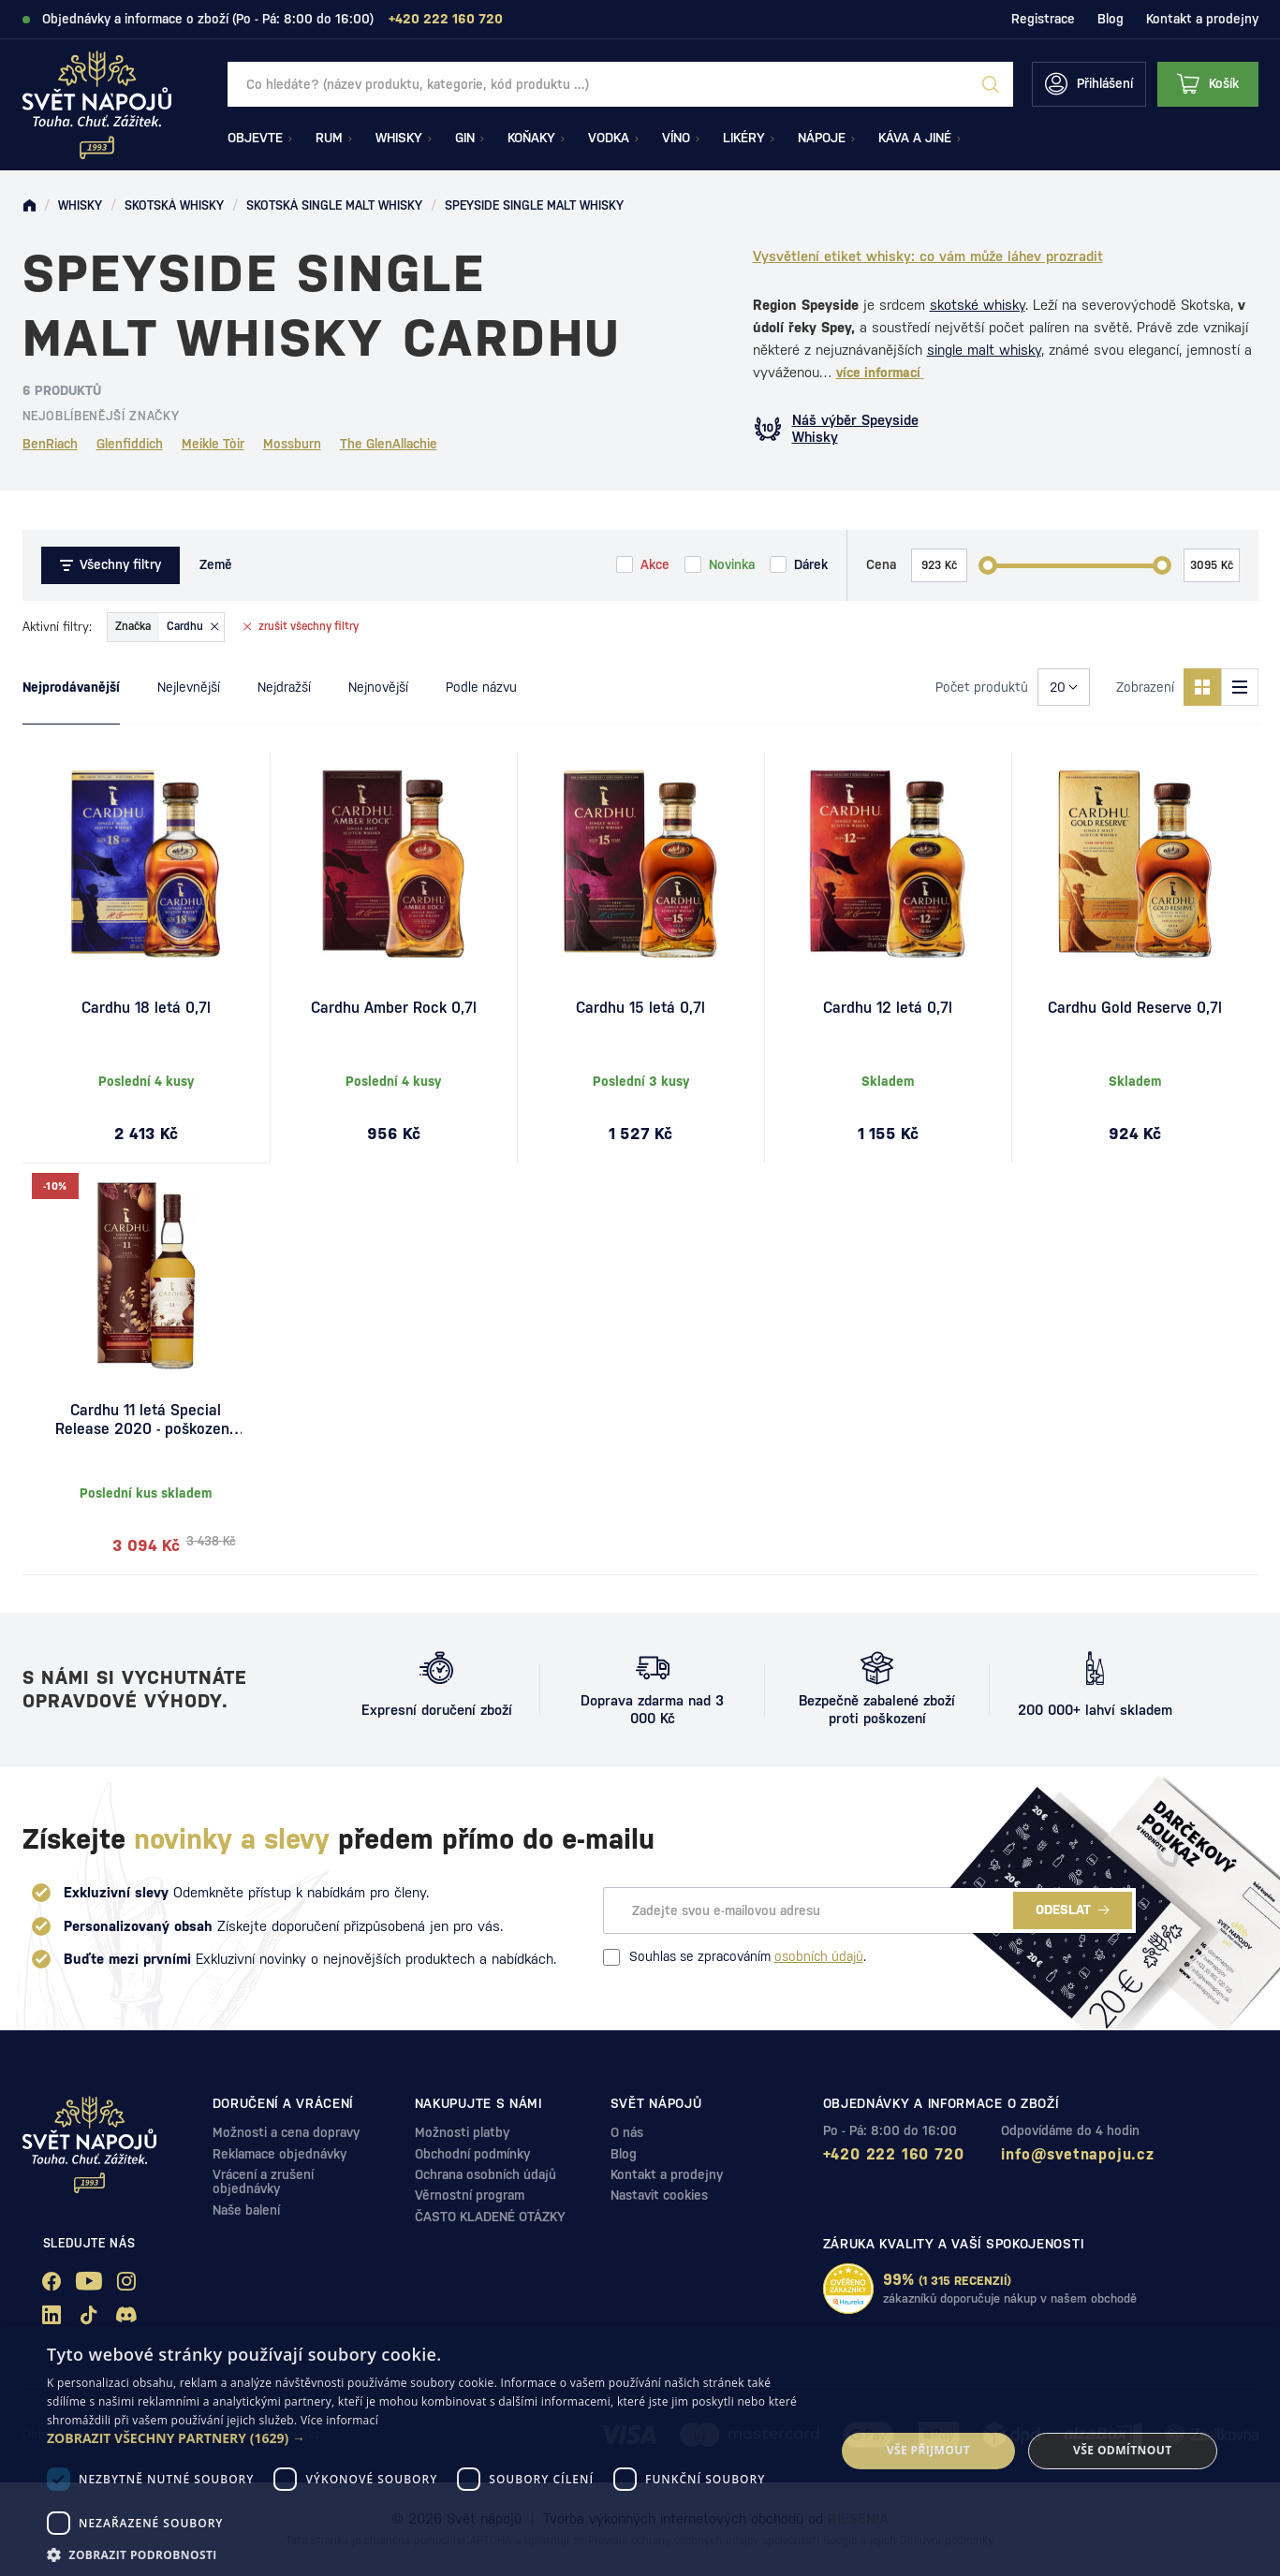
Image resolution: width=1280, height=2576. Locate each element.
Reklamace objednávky (279, 2153)
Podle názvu (481, 687)
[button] (429, 2438)
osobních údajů (818, 1956)
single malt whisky (984, 350)
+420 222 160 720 (893, 2154)
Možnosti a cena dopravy (286, 2132)
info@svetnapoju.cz (1077, 2154)
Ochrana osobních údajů (485, 2174)
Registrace (1043, 18)
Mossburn (292, 443)
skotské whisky (977, 305)
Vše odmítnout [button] (1122, 2450)
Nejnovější (378, 687)
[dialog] (640, 2451)
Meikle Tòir (213, 443)
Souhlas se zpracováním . (734, 1957)
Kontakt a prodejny (1202, 18)
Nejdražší (284, 687)
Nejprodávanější (71, 687)
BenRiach (50, 443)
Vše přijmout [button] (928, 2450)
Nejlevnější (188, 687)
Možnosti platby (462, 2132)
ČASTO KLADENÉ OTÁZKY (490, 2216)
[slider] (987, 565)
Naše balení (246, 2210)
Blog (1110, 18)
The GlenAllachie (388, 443)
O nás (627, 2132)
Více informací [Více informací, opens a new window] (339, 2420)
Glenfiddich (129, 443)
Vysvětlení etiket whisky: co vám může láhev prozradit (928, 256)
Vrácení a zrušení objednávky (263, 2181)
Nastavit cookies (659, 2195)
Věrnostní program (469, 2195)
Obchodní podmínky (472, 2153)
